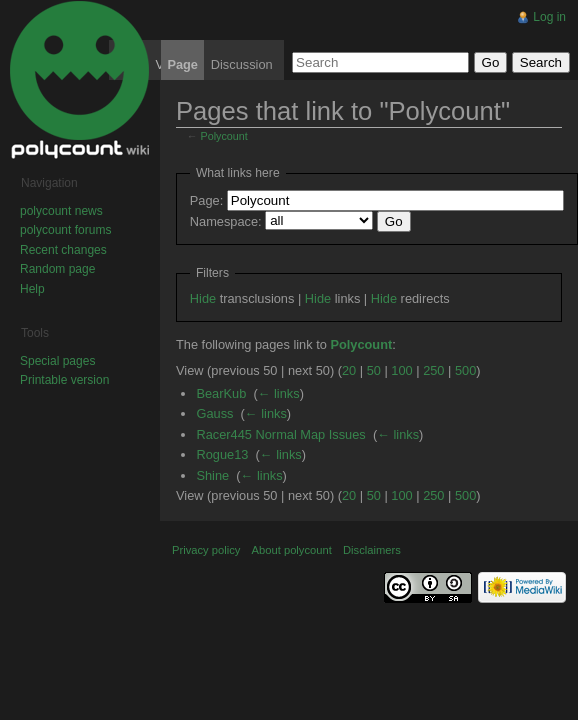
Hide (203, 298)
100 (401, 370)
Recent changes (63, 250)
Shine (212, 475)
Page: (206, 200)
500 (465, 370)
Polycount (224, 136)
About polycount (292, 550)
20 (349, 370)
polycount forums (65, 230)
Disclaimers (372, 550)
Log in (549, 17)
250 (433, 370)
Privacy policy (206, 550)
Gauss (214, 413)
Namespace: (226, 221)
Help (32, 289)
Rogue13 (222, 454)
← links (279, 393)
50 (374, 370)
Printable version (64, 380)
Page (182, 64)
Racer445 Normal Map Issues (280, 434)
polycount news (61, 211)
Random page (57, 269)
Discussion (242, 64)
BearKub (221, 393)
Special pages (57, 361)
